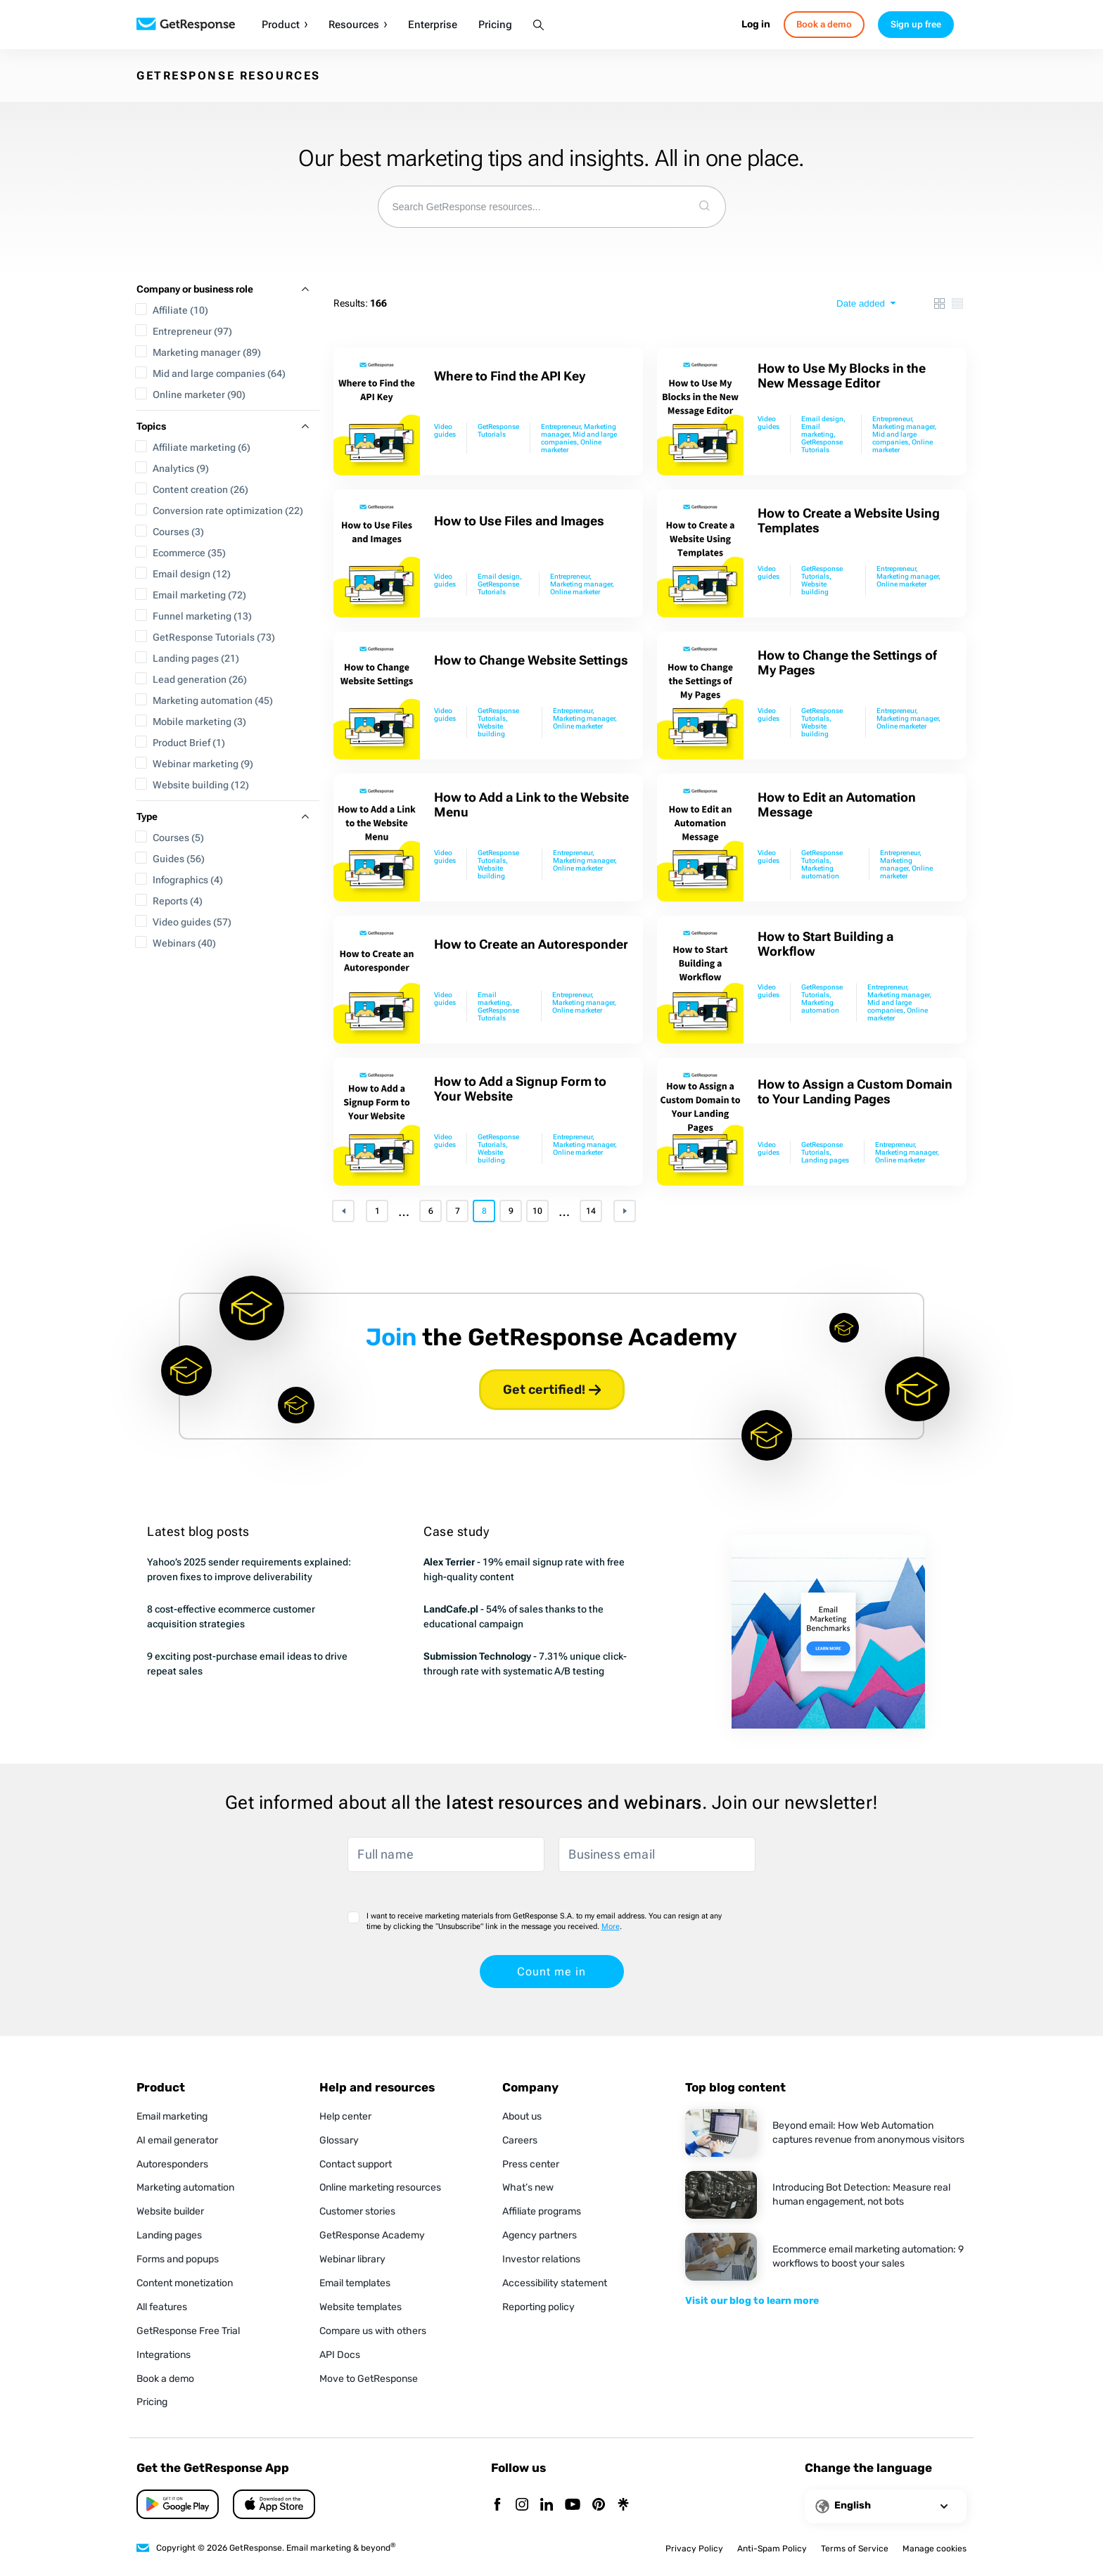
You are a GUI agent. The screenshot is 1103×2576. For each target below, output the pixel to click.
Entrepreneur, (562, 426)
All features (161, 2307)
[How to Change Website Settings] (376, 696)
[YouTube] (572, 2505)
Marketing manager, (904, 426)
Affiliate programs (541, 2211)
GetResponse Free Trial (188, 2331)
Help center (345, 2116)
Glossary (339, 2140)
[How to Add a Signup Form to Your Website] (376, 1122)
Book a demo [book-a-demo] (824, 24)
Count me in (551, 1971)
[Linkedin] (546, 2505)
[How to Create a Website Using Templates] (700, 553)
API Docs (339, 2355)
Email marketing (172, 2116)
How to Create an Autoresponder (531, 944)
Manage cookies (935, 2548)
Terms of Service (854, 2548)
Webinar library (352, 2259)
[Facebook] (497, 2505)
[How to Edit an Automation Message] (700, 838)
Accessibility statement (554, 2283)
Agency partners (539, 2235)
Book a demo (165, 2379)
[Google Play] (274, 2504)
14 (591, 1211)
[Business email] (657, 1854)
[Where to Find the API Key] (376, 411)
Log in (755, 24)
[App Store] (177, 2504)
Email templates (354, 2283)
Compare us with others (372, 2331)
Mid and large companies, (579, 438)
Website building (815, 588)
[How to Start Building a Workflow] (700, 980)
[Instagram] (522, 2505)
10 (537, 1211)
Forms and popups (177, 2259)
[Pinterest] (598, 2505)
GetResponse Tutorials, (822, 572)
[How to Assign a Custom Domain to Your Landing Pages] (700, 1122)
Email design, (823, 419)
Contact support (355, 2164)
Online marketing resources (380, 2187)
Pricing (495, 25)
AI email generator (177, 2140)
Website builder (170, 2211)
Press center (530, 2164)
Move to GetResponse (368, 2379)
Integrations (163, 2355)
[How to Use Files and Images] (376, 553)
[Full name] (446, 1854)
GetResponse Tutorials (498, 430)
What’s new (528, 2187)
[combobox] (531, 207)
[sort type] (866, 303)
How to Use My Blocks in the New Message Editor (842, 375)
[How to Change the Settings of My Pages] (700, 696)
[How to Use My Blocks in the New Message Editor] (700, 411)
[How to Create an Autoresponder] (376, 980)
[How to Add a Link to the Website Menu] (376, 838)
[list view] (957, 303)
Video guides (445, 430)
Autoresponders (172, 2164)
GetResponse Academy (372, 2235)
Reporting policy (538, 2307)
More (610, 1926)
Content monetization (184, 2283)
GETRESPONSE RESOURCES (228, 75)
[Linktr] (623, 2505)
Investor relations (541, 2259)
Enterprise (432, 25)
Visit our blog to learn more (752, 2301)
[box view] (939, 303)
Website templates (360, 2307)
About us (522, 2116)
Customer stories (357, 2211)
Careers (519, 2140)
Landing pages (825, 1160)
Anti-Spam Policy (772, 2548)
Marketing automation (820, 872)
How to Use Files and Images (519, 520)
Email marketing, (818, 430)
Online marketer (575, 592)
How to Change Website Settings (531, 660)
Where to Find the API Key (509, 376)
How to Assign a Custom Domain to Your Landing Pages (855, 1091)
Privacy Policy (694, 2548)
